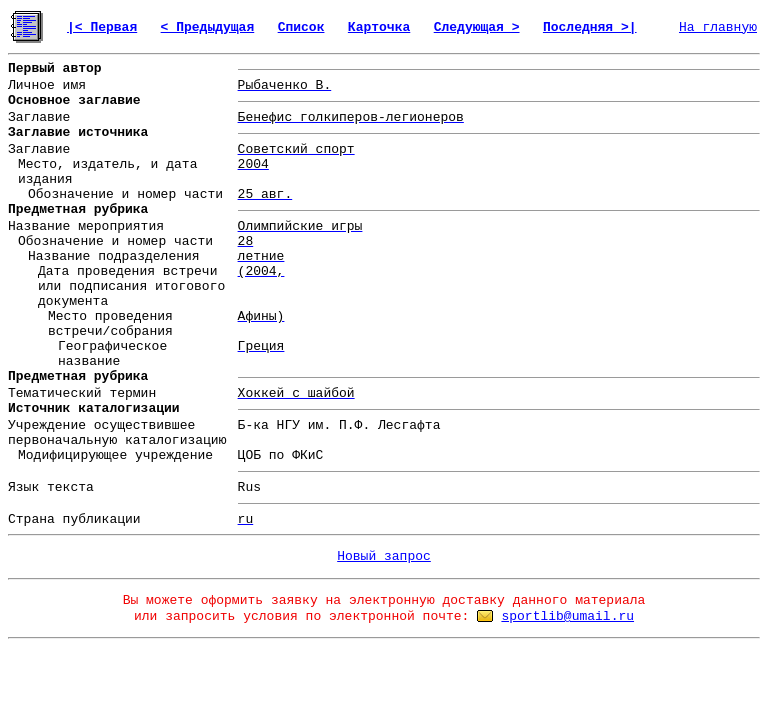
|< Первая (102, 27)
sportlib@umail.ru (567, 616)
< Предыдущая (208, 27)
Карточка (379, 27)
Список (301, 27)
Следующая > (477, 27)
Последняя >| (590, 27)
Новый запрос (384, 556)
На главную (718, 27)
